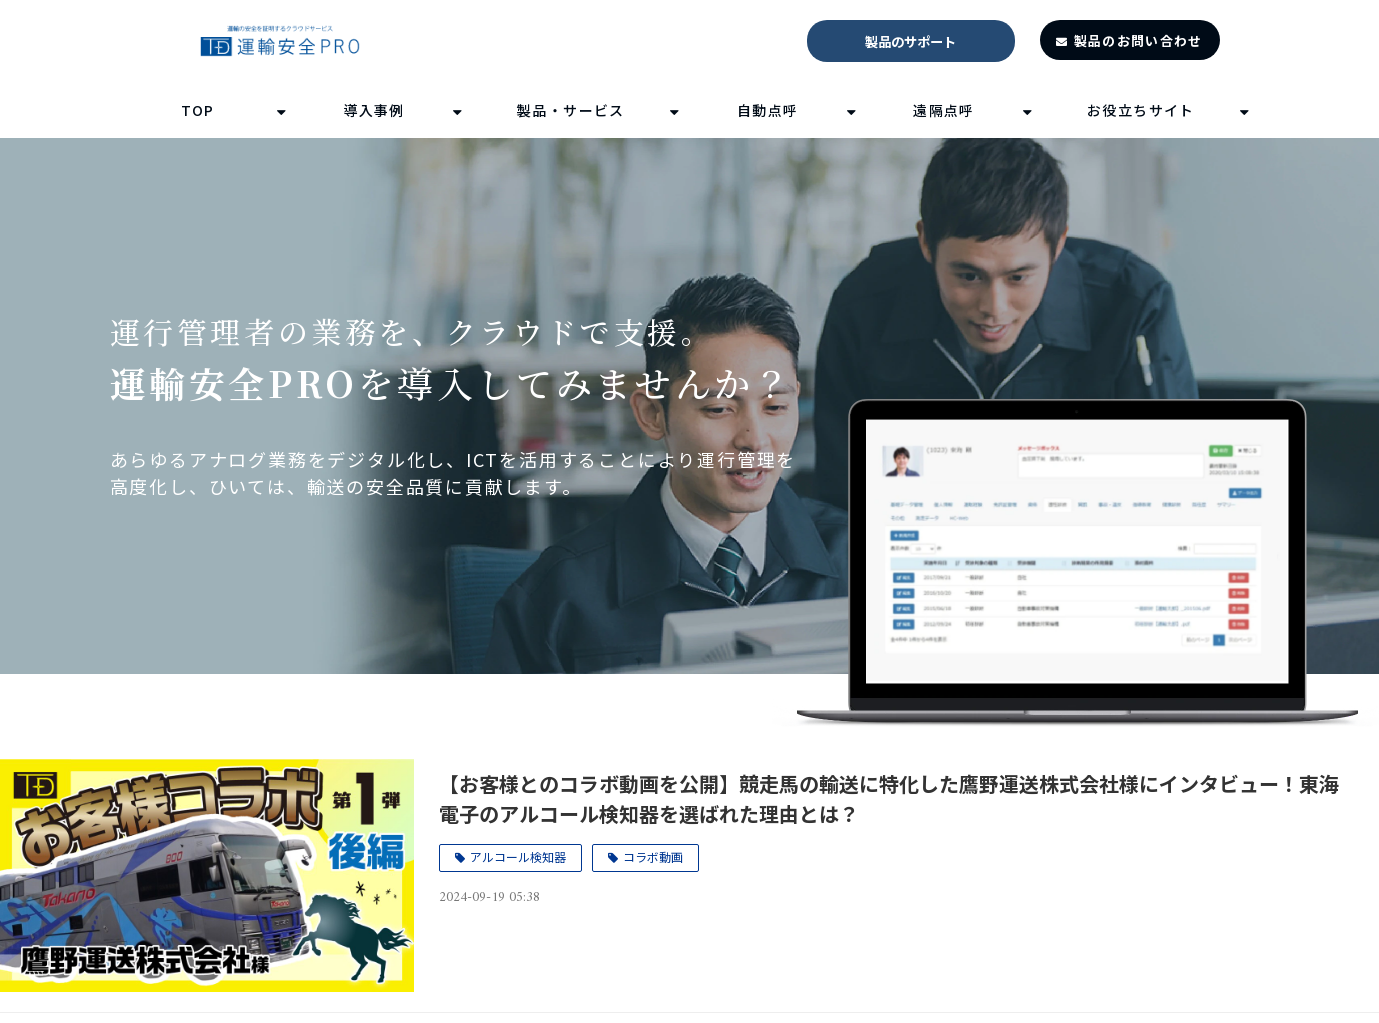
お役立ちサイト (1141, 110)
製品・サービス (571, 110)
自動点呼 (768, 110)
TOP (198, 110)
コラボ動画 (653, 856)
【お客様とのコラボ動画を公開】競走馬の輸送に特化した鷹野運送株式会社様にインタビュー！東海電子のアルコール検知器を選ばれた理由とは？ (889, 798)
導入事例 (374, 110)
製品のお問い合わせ (1138, 40)
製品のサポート (910, 41)
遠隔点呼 (944, 110)
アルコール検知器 (518, 856)
